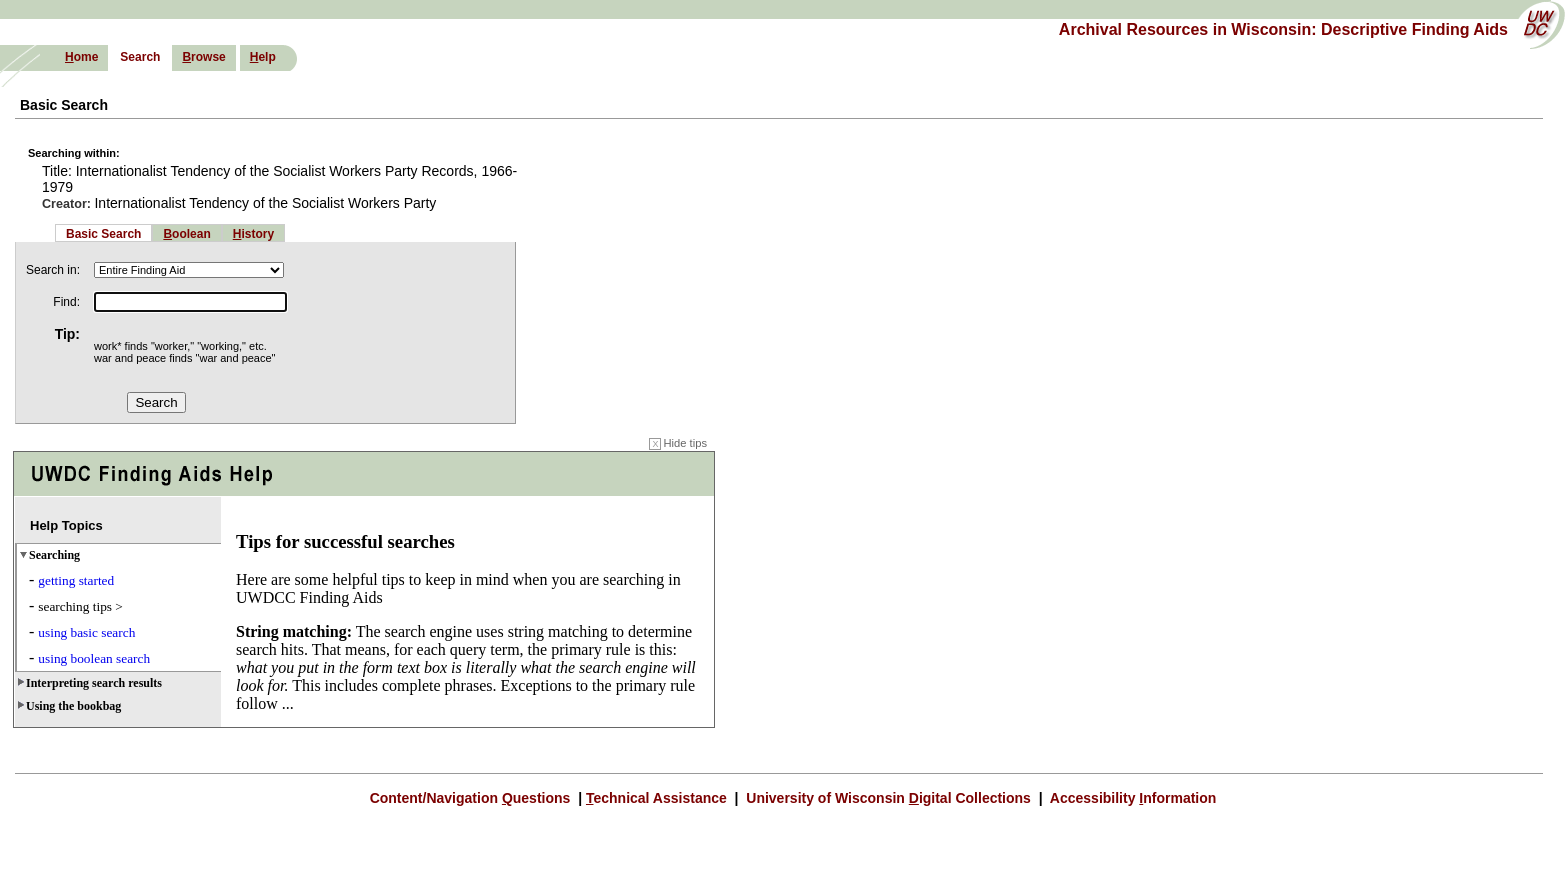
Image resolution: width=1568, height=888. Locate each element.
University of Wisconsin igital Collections (888, 798)
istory (253, 234)
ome (81, 57)
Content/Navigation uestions (472, 798)
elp (263, 57)
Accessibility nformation (1131, 798)
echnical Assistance (658, 798)
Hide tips (678, 443)
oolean (186, 234)
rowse (203, 57)
